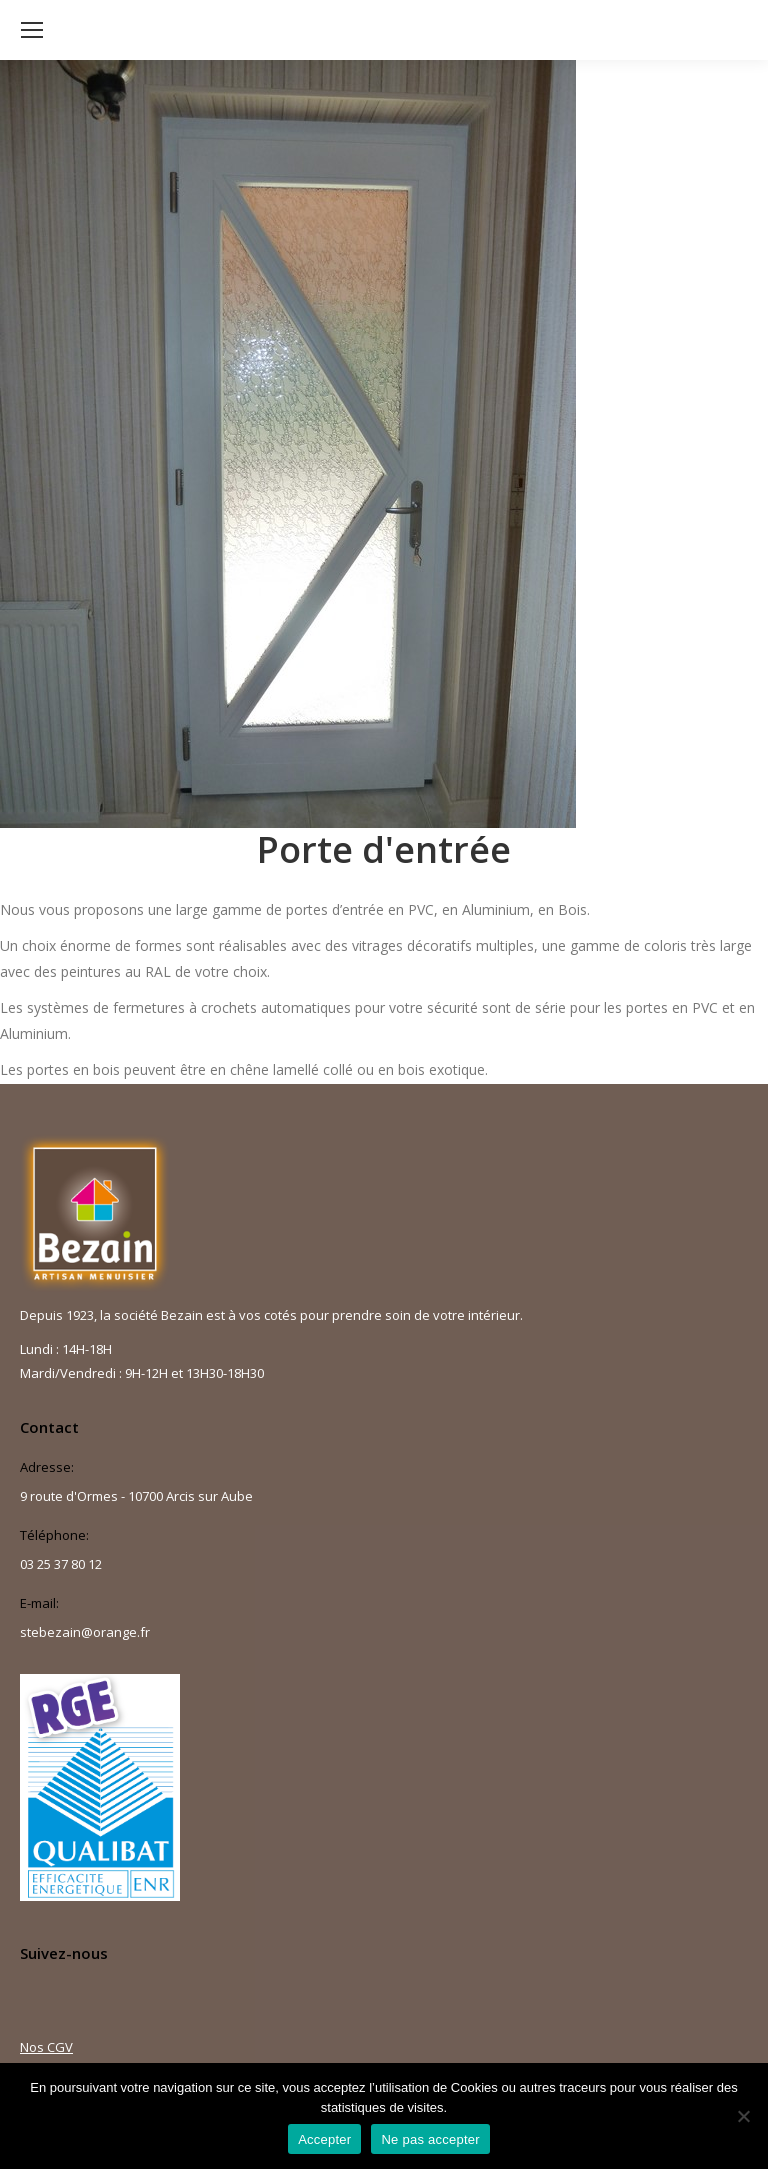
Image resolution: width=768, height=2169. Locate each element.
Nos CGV (46, 2047)
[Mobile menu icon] (32, 30)
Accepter (324, 2139)
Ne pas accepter (430, 2139)
